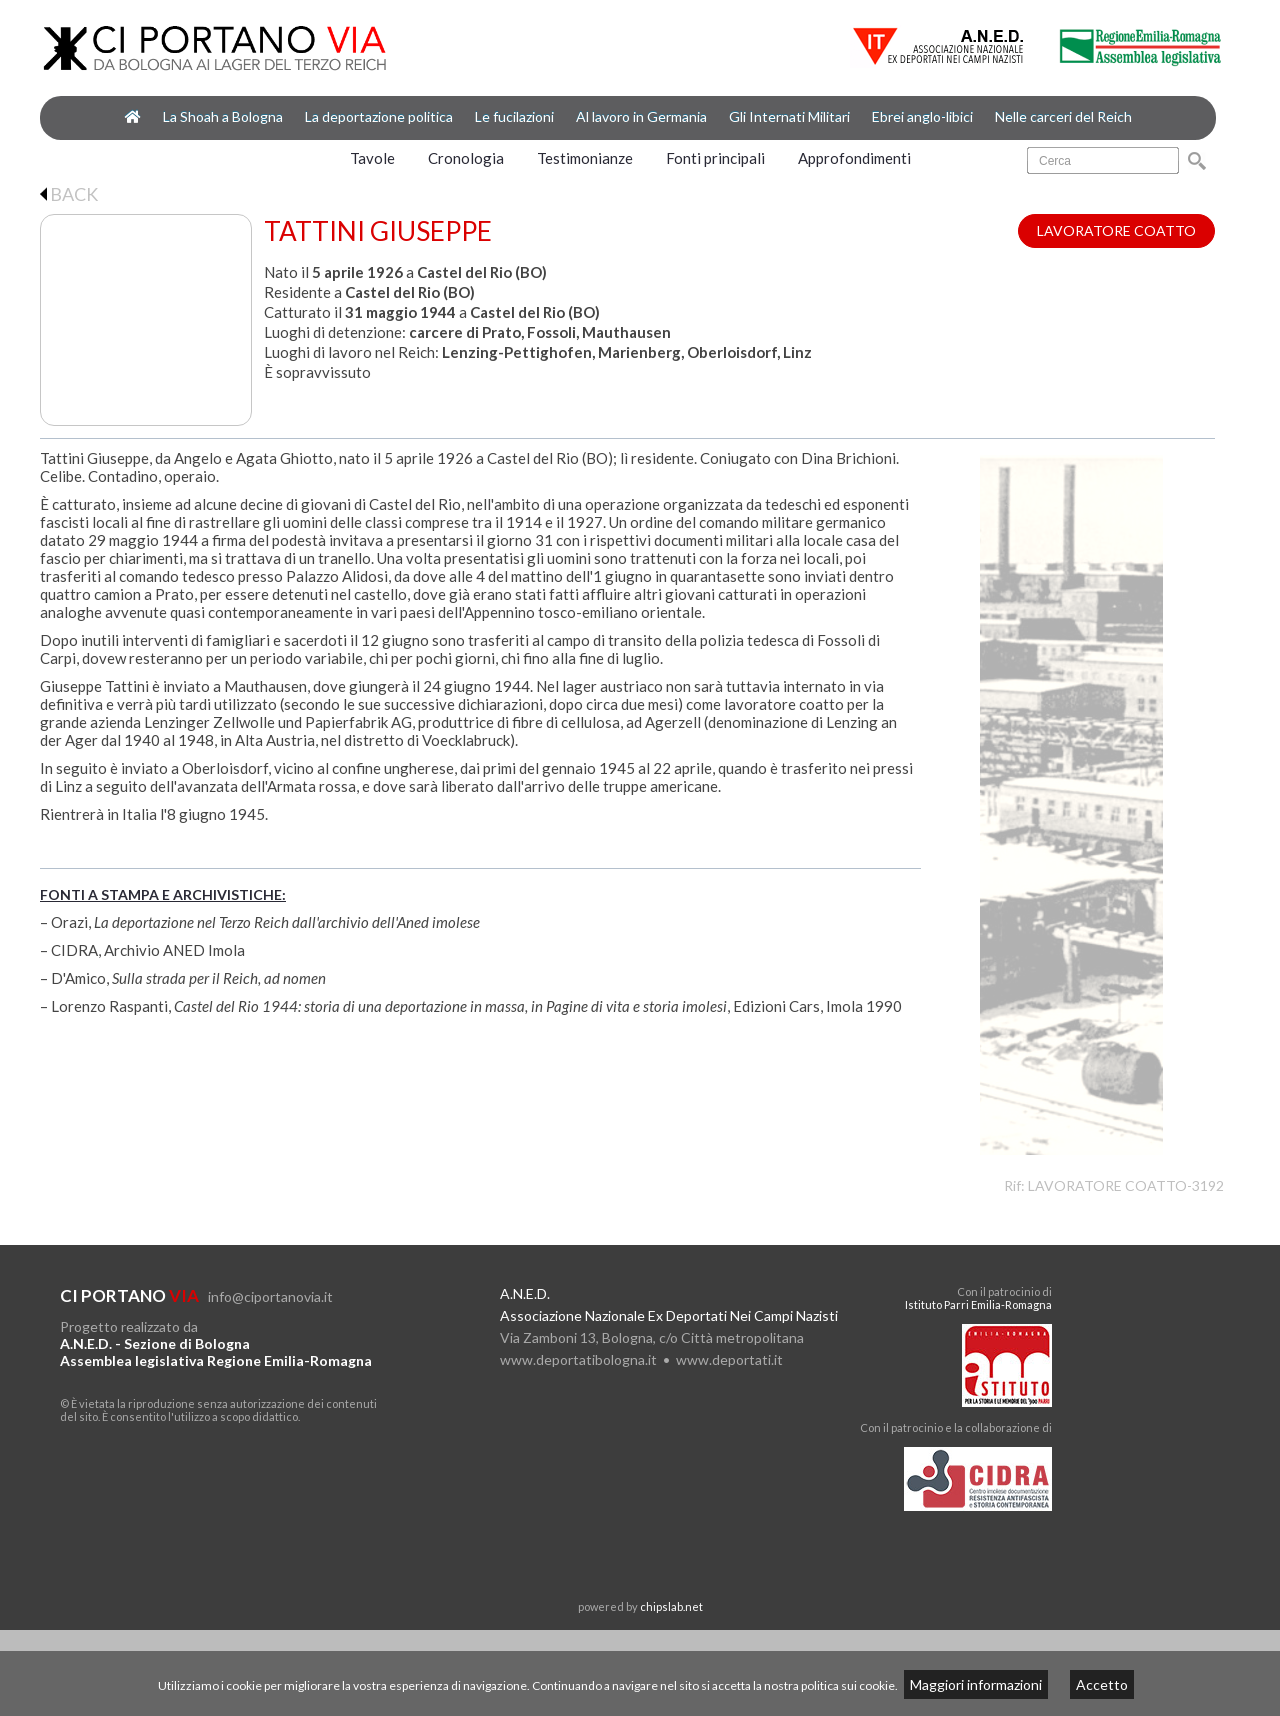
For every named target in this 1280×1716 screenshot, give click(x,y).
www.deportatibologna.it (578, 1359)
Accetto (1102, 1684)
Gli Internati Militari (789, 116)
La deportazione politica (379, 116)
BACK (69, 194)
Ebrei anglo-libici (922, 116)
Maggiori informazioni (976, 1684)
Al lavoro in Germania (641, 116)
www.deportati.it (729, 1359)
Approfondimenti (854, 158)
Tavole (372, 158)
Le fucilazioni (514, 116)
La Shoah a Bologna (223, 116)
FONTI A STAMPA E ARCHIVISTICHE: (163, 894)
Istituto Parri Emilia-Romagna (978, 1304)
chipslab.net (671, 1606)
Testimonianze (585, 158)
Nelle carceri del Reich (1063, 116)
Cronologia (466, 158)
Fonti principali (715, 158)
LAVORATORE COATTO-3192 (1126, 1185)
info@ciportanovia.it (270, 1296)
